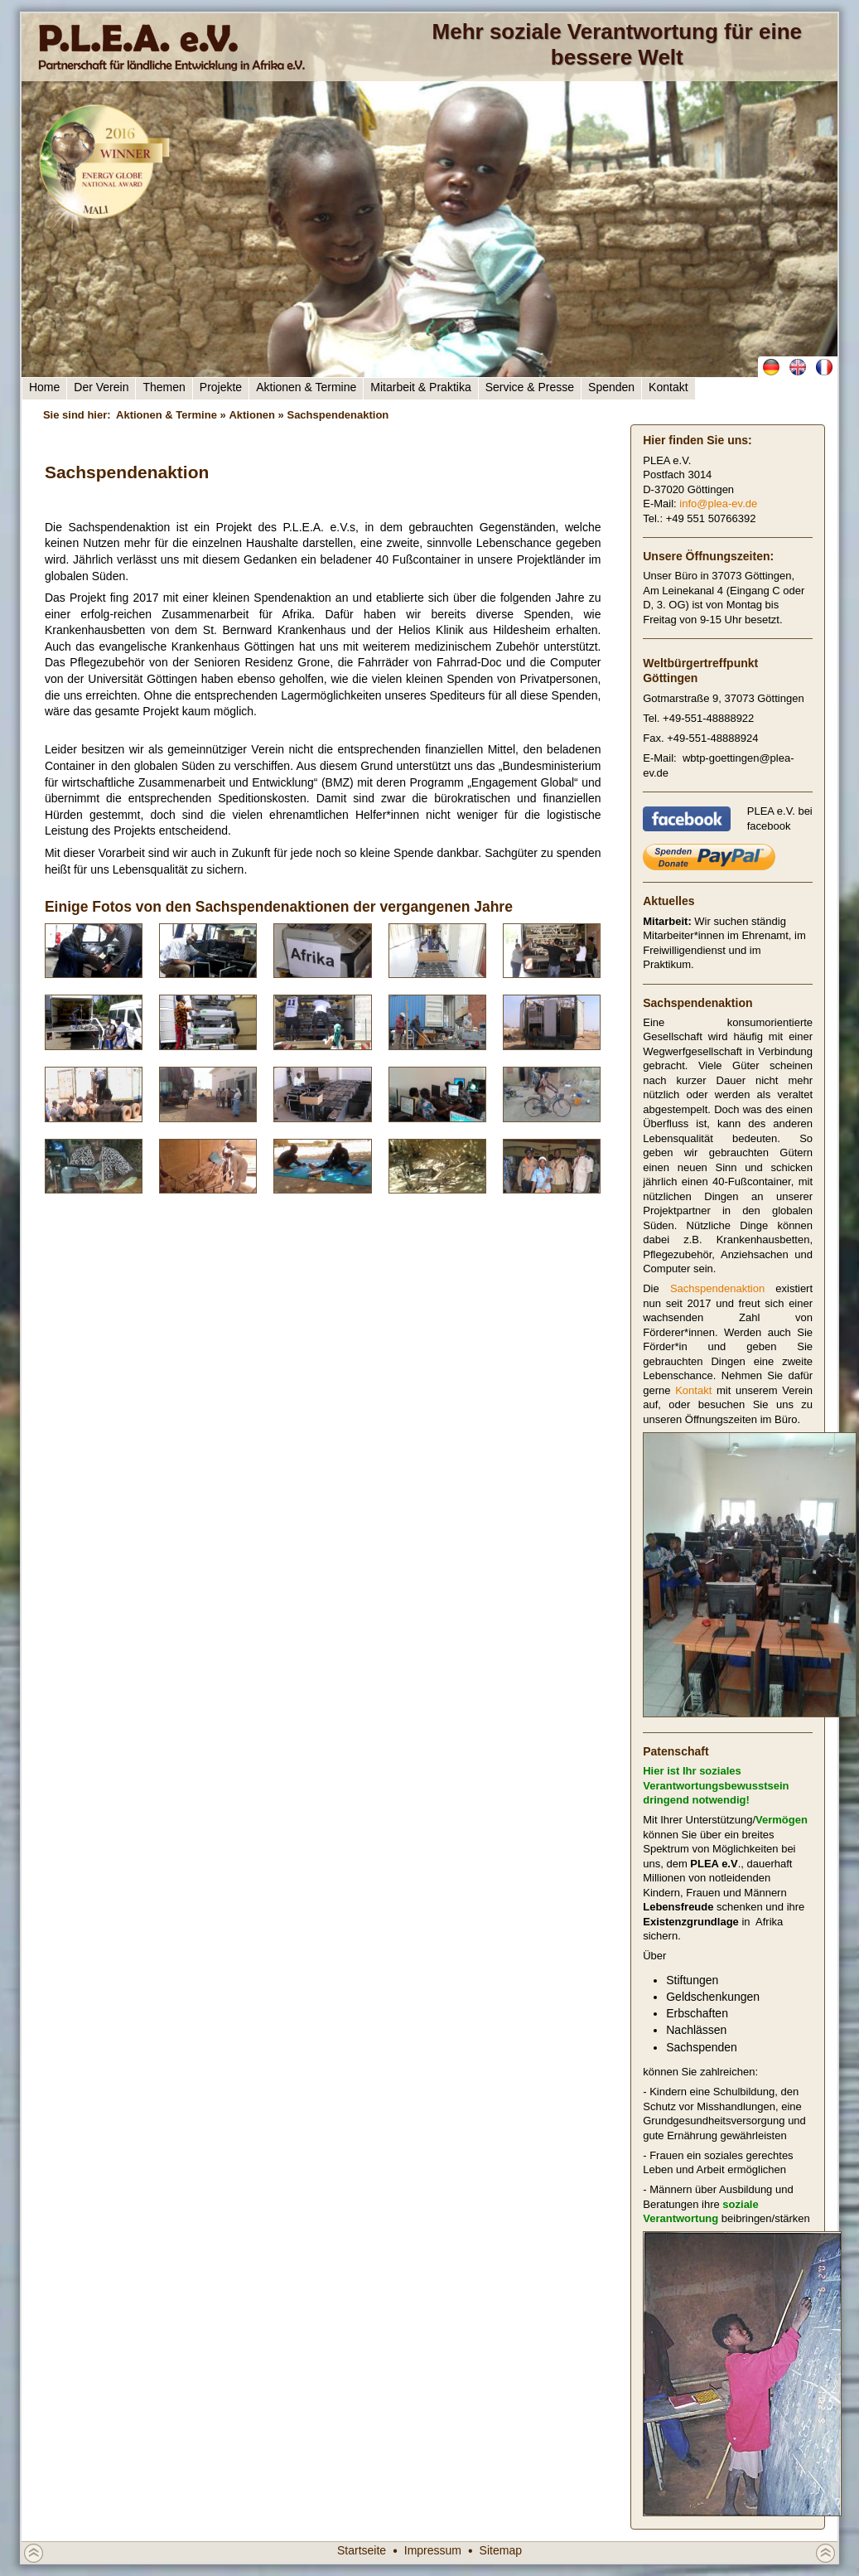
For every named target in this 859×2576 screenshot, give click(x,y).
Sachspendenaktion (717, 1288)
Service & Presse (529, 387)
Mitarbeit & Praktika (420, 387)
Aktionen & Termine (306, 387)
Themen (163, 387)
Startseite (361, 2550)
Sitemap (501, 2550)
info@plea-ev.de (718, 503)
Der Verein (101, 387)
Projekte (221, 387)
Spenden (611, 387)
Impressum (432, 2550)
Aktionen (252, 415)
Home (44, 387)
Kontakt (668, 387)
